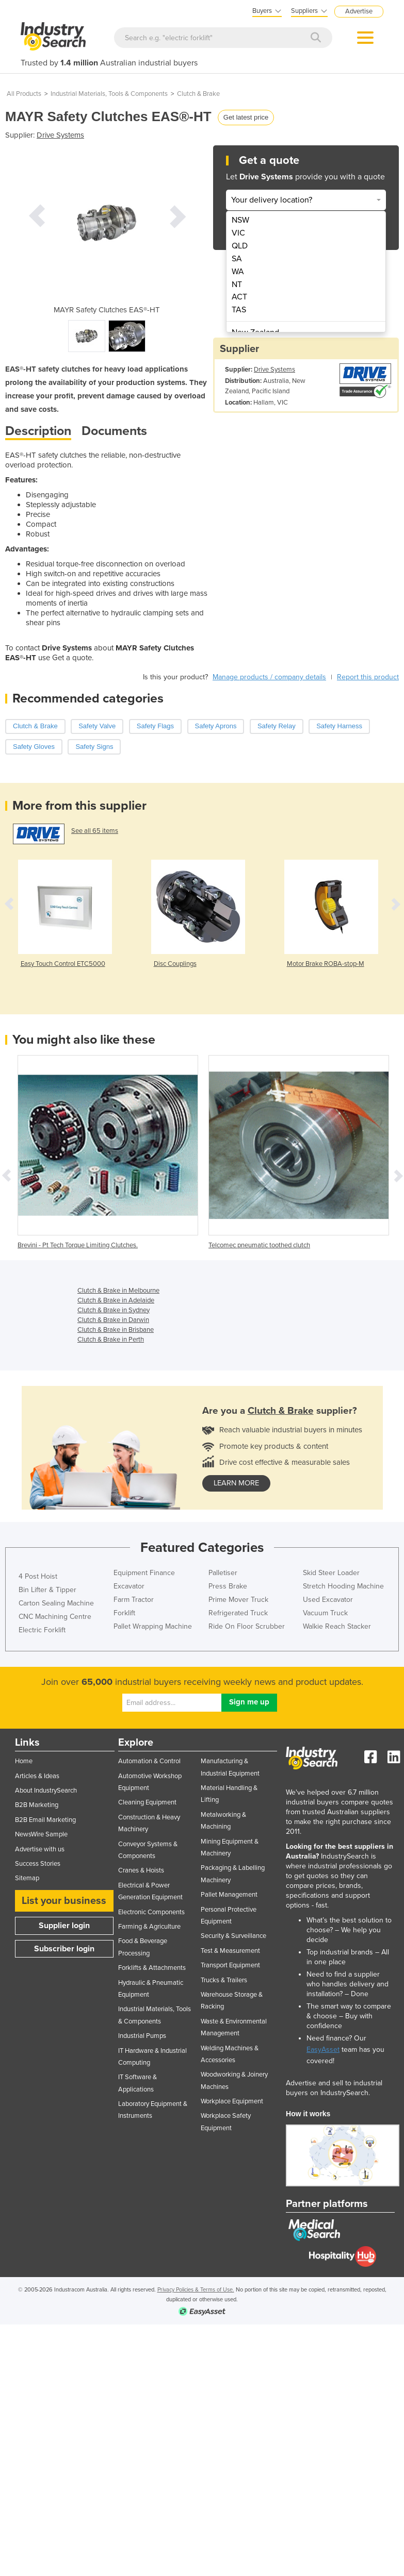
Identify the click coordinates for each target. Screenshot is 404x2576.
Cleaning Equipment (147, 1802)
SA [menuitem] (237, 259)
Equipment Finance (144, 1572)
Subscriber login (64, 1949)
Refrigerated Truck (238, 1613)
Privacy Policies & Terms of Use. (195, 2289)
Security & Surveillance (233, 1936)
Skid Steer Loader (331, 1572)
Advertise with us (39, 1849)
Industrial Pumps (142, 2036)
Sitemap (27, 1878)
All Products (24, 94)
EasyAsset (323, 2049)
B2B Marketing (36, 1805)
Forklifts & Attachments (152, 1968)
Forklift (124, 1613)
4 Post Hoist (38, 1576)
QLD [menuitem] (240, 246)
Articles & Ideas (37, 1776)
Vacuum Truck (325, 1613)
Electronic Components (151, 1912)
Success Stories (37, 1864)
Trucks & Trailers (224, 1980)
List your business (64, 1901)
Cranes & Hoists (141, 1870)
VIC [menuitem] (238, 233)
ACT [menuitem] (239, 297)
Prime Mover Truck (238, 1599)
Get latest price (245, 117)
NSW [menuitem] (240, 220)
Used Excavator (328, 1599)
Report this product (368, 677)
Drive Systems (60, 135)
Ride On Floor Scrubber (246, 1626)
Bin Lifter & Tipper (47, 1589)
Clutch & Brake (198, 94)
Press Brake (227, 1586)
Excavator (129, 1586)
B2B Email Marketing (45, 1820)
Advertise (359, 11)
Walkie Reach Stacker (337, 1626)
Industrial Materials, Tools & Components (109, 94)
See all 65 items (94, 831)
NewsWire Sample (41, 1834)
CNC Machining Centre (55, 1616)
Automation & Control (149, 1761)
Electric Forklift (42, 1630)
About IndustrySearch (46, 1790)
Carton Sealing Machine (56, 1603)
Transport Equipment (230, 1965)
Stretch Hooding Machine (343, 1586)
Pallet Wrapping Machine (153, 1626)
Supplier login (64, 1925)
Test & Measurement (230, 1951)
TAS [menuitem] (239, 310)
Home (24, 1761)
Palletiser (222, 1572)
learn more (236, 1483)
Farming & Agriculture (149, 1926)
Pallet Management (229, 1895)
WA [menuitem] (238, 271)
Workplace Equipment (232, 2101)
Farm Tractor (134, 1599)
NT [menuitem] (237, 284)
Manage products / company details (269, 677)
